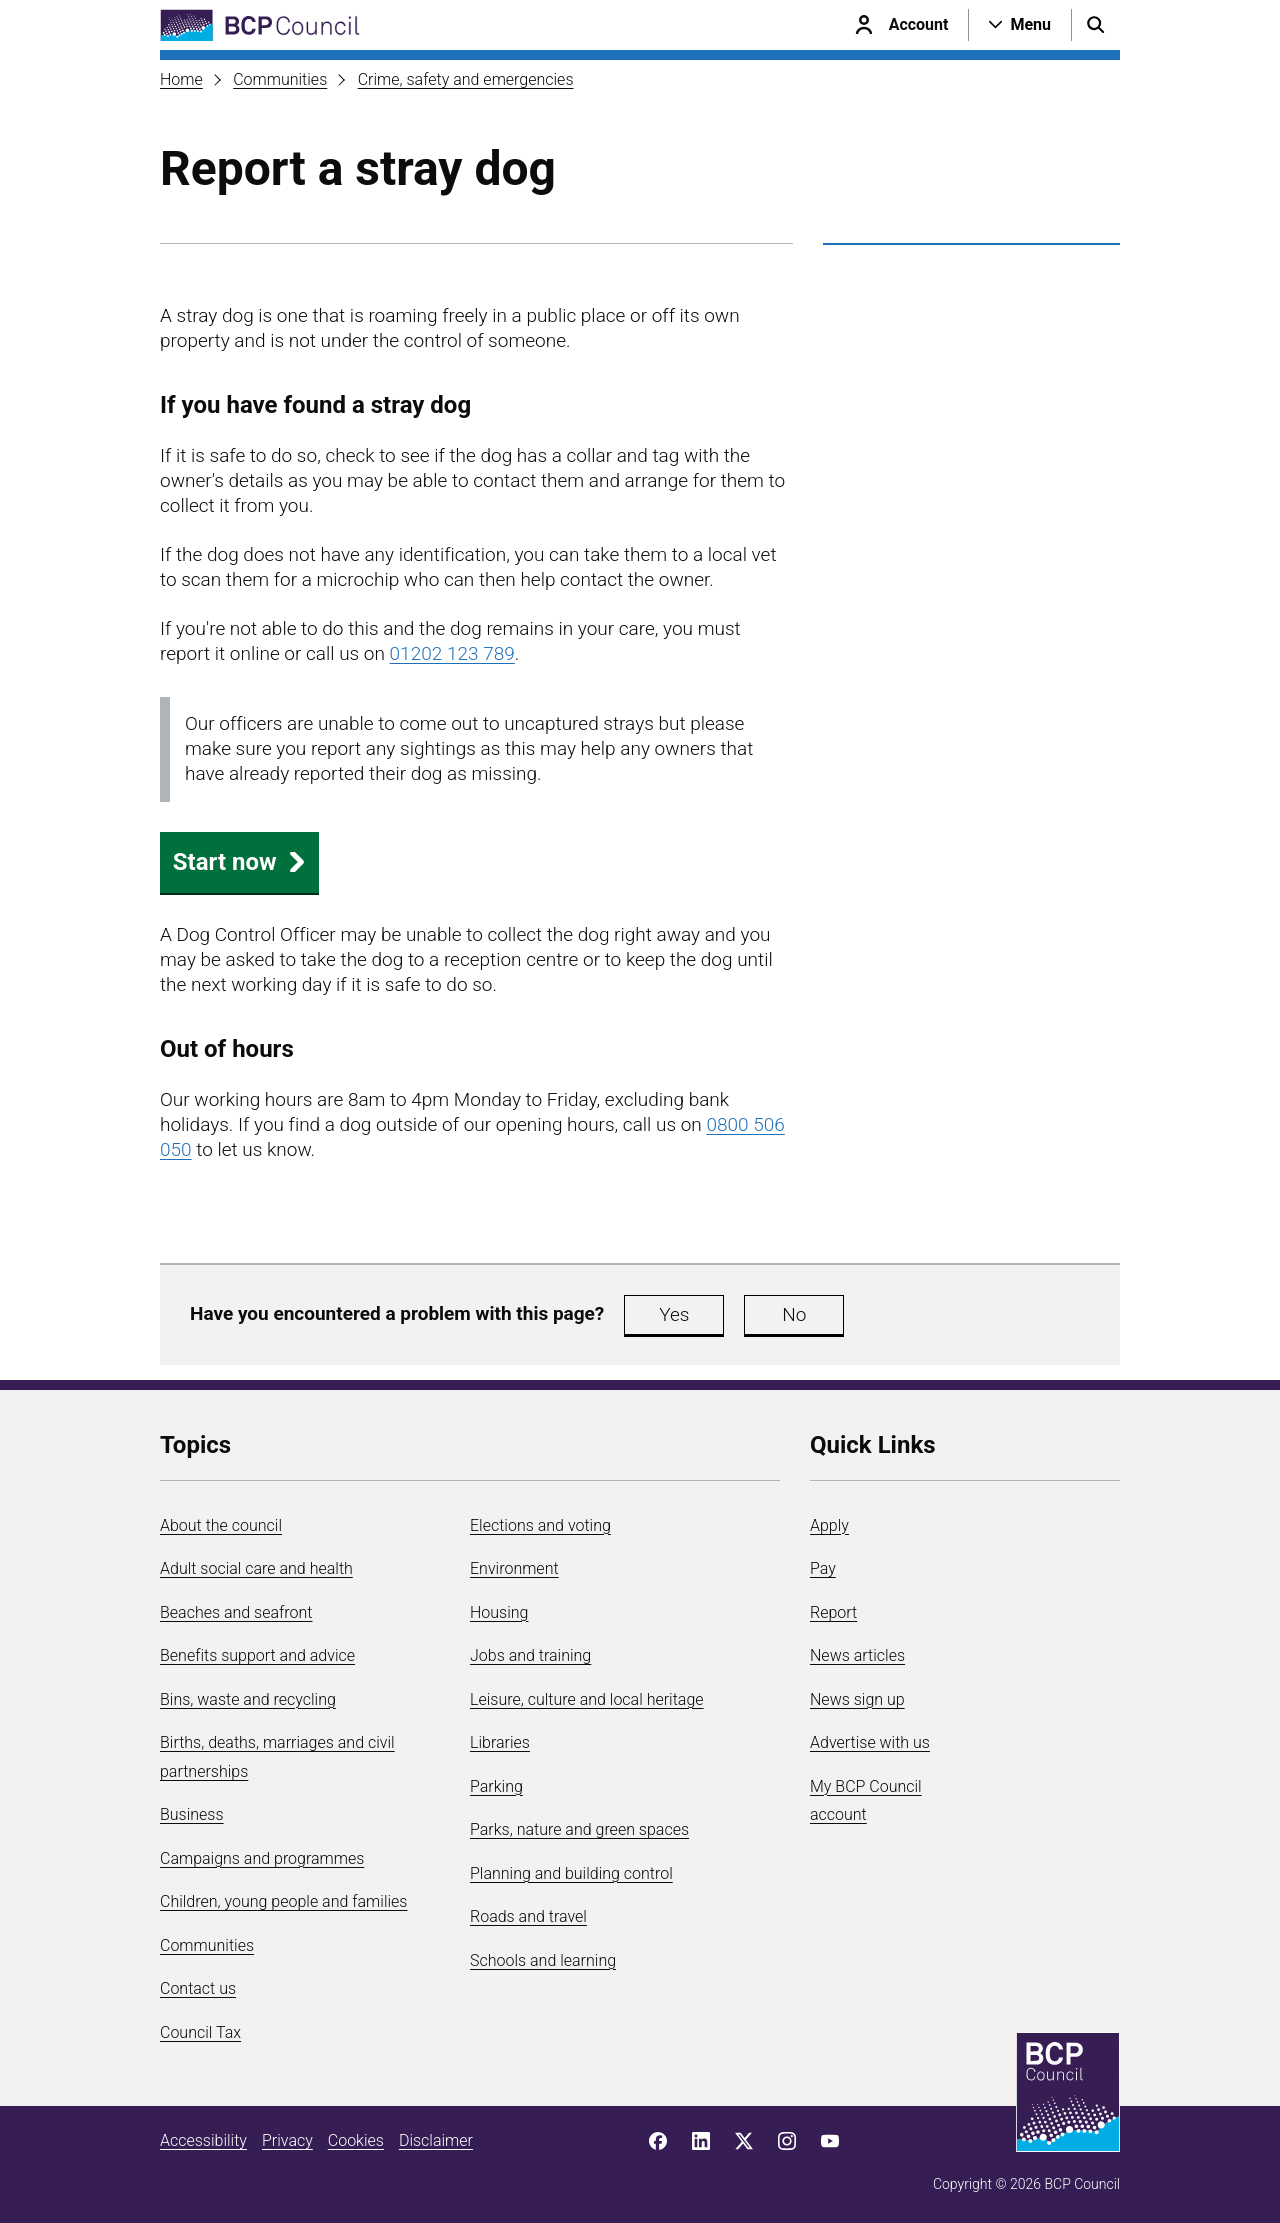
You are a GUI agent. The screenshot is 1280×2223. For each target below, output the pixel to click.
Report (833, 1612)
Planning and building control (571, 1873)
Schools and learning (543, 1960)
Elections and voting (540, 1525)
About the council (221, 1525)
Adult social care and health (256, 1568)
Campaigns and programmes (262, 1858)
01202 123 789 (452, 653)
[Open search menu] (1096, 25)
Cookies (356, 2140)
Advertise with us (870, 1742)
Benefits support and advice (257, 1655)
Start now (240, 862)
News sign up (857, 1699)
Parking (496, 1786)
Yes (674, 1314)
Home (181, 79)
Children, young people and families (283, 1901)
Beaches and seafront (236, 1612)
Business (192, 1814)
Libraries (500, 1742)
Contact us (198, 1988)
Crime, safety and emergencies (466, 79)
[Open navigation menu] (1020, 25)
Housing (499, 1612)
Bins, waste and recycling (248, 1699)
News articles (857, 1655)
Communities (280, 79)
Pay (823, 1568)
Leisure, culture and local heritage (587, 1699)
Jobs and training (530, 1655)
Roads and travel (528, 1916)
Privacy (287, 2140)
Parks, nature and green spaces (579, 1829)
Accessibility (203, 2140)
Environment (514, 1568)
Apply (829, 1525)
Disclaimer (436, 2140)
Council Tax (200, 2032)
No (794, 1314)
